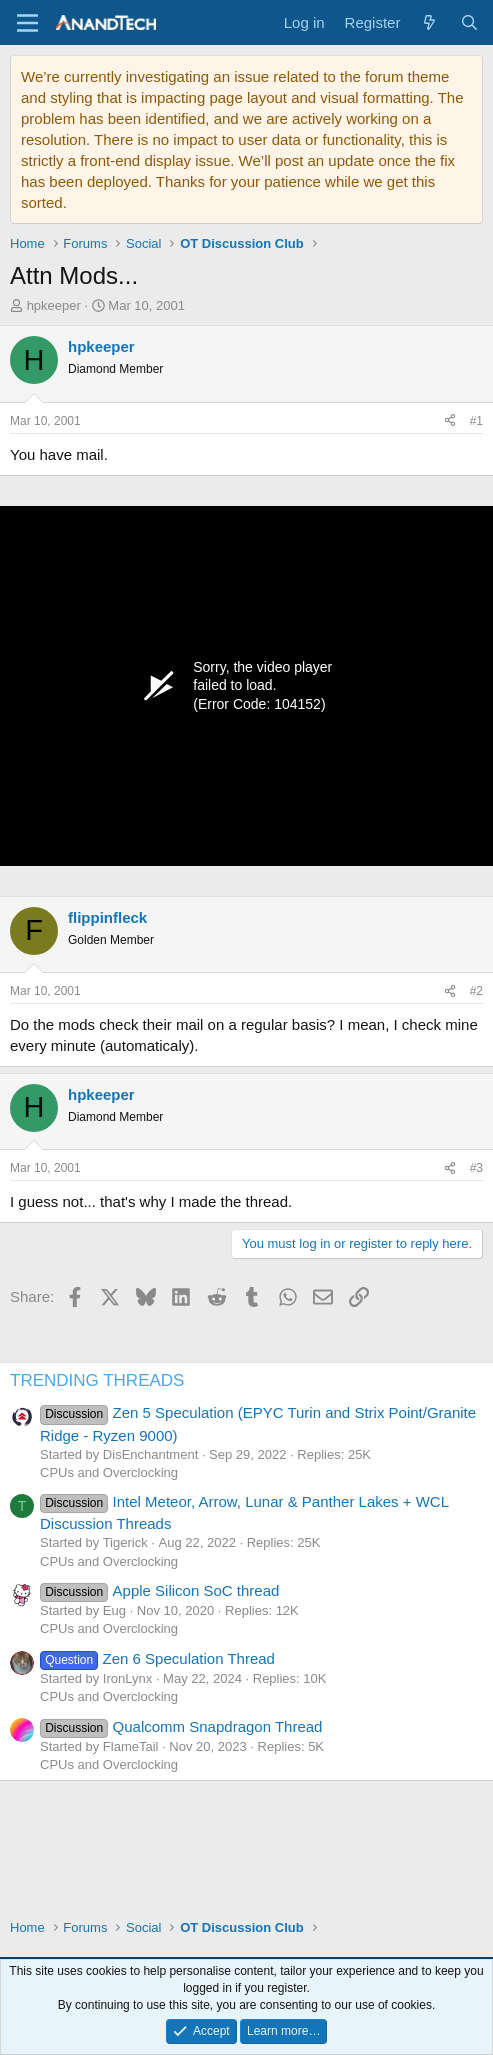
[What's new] (429, 22)
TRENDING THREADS (97, 1380)
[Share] (450, 421)
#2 (476, 991)
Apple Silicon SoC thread (159, 1590)
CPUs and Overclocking (109, 1472)
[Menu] (27, 23)
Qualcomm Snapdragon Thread (181, 1726)
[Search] (469, 22)
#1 (476, 421)
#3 (476, 1168)
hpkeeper (54, 305)
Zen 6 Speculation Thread (157, 1658)
